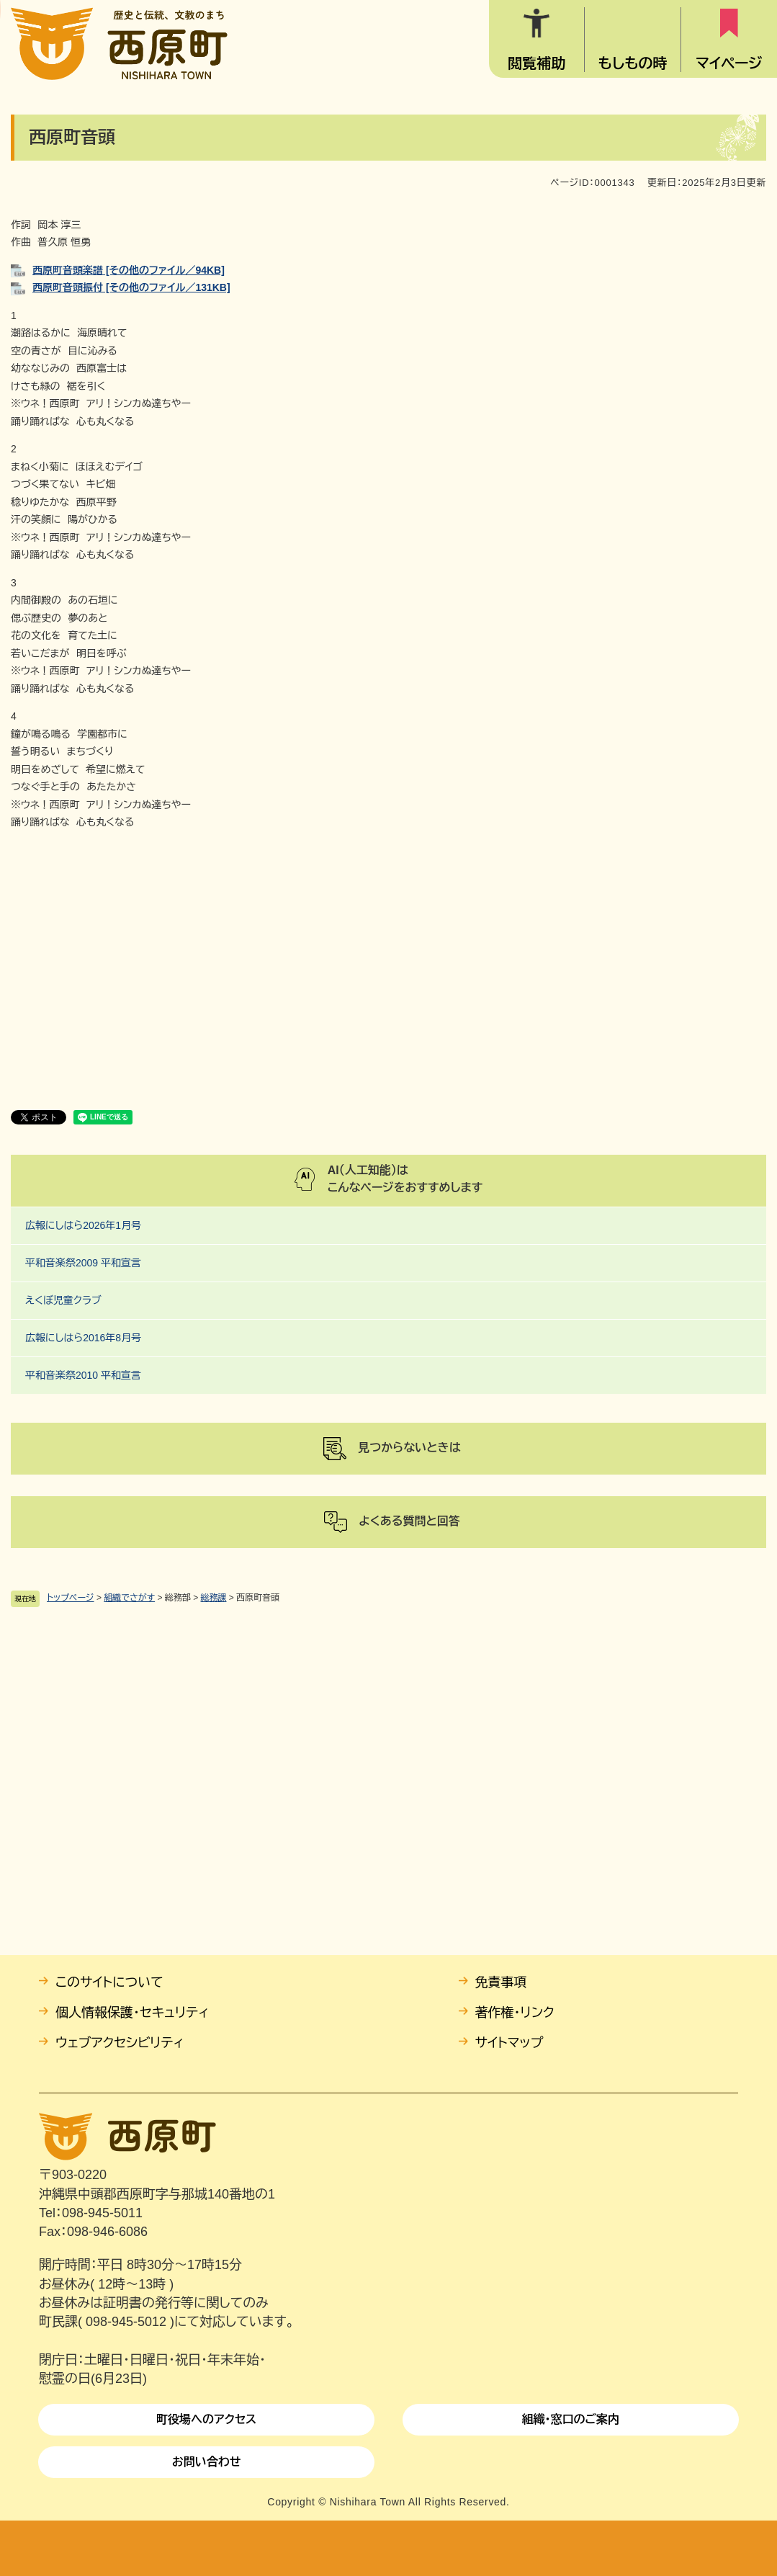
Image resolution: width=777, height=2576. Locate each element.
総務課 (214, 1598)
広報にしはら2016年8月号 (83, 1337)
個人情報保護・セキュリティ (132, 2012)
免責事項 (501, 1982)
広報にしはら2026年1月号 (83, 1225)
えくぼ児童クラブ (63, 1300)
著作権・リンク (514, 2012)
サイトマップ (509, 2043)
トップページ (70, 1598)
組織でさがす (129, 1598)
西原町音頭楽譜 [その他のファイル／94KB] (128, 270)
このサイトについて (109, 1982)
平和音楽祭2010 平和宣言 (83, 1375)
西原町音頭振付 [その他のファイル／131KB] (131, 287)
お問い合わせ (206, 2462)
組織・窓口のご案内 (570, 2419)
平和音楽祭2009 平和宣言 (83, 1263)
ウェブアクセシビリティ (119, 2043)
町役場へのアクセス (206, 2419)
